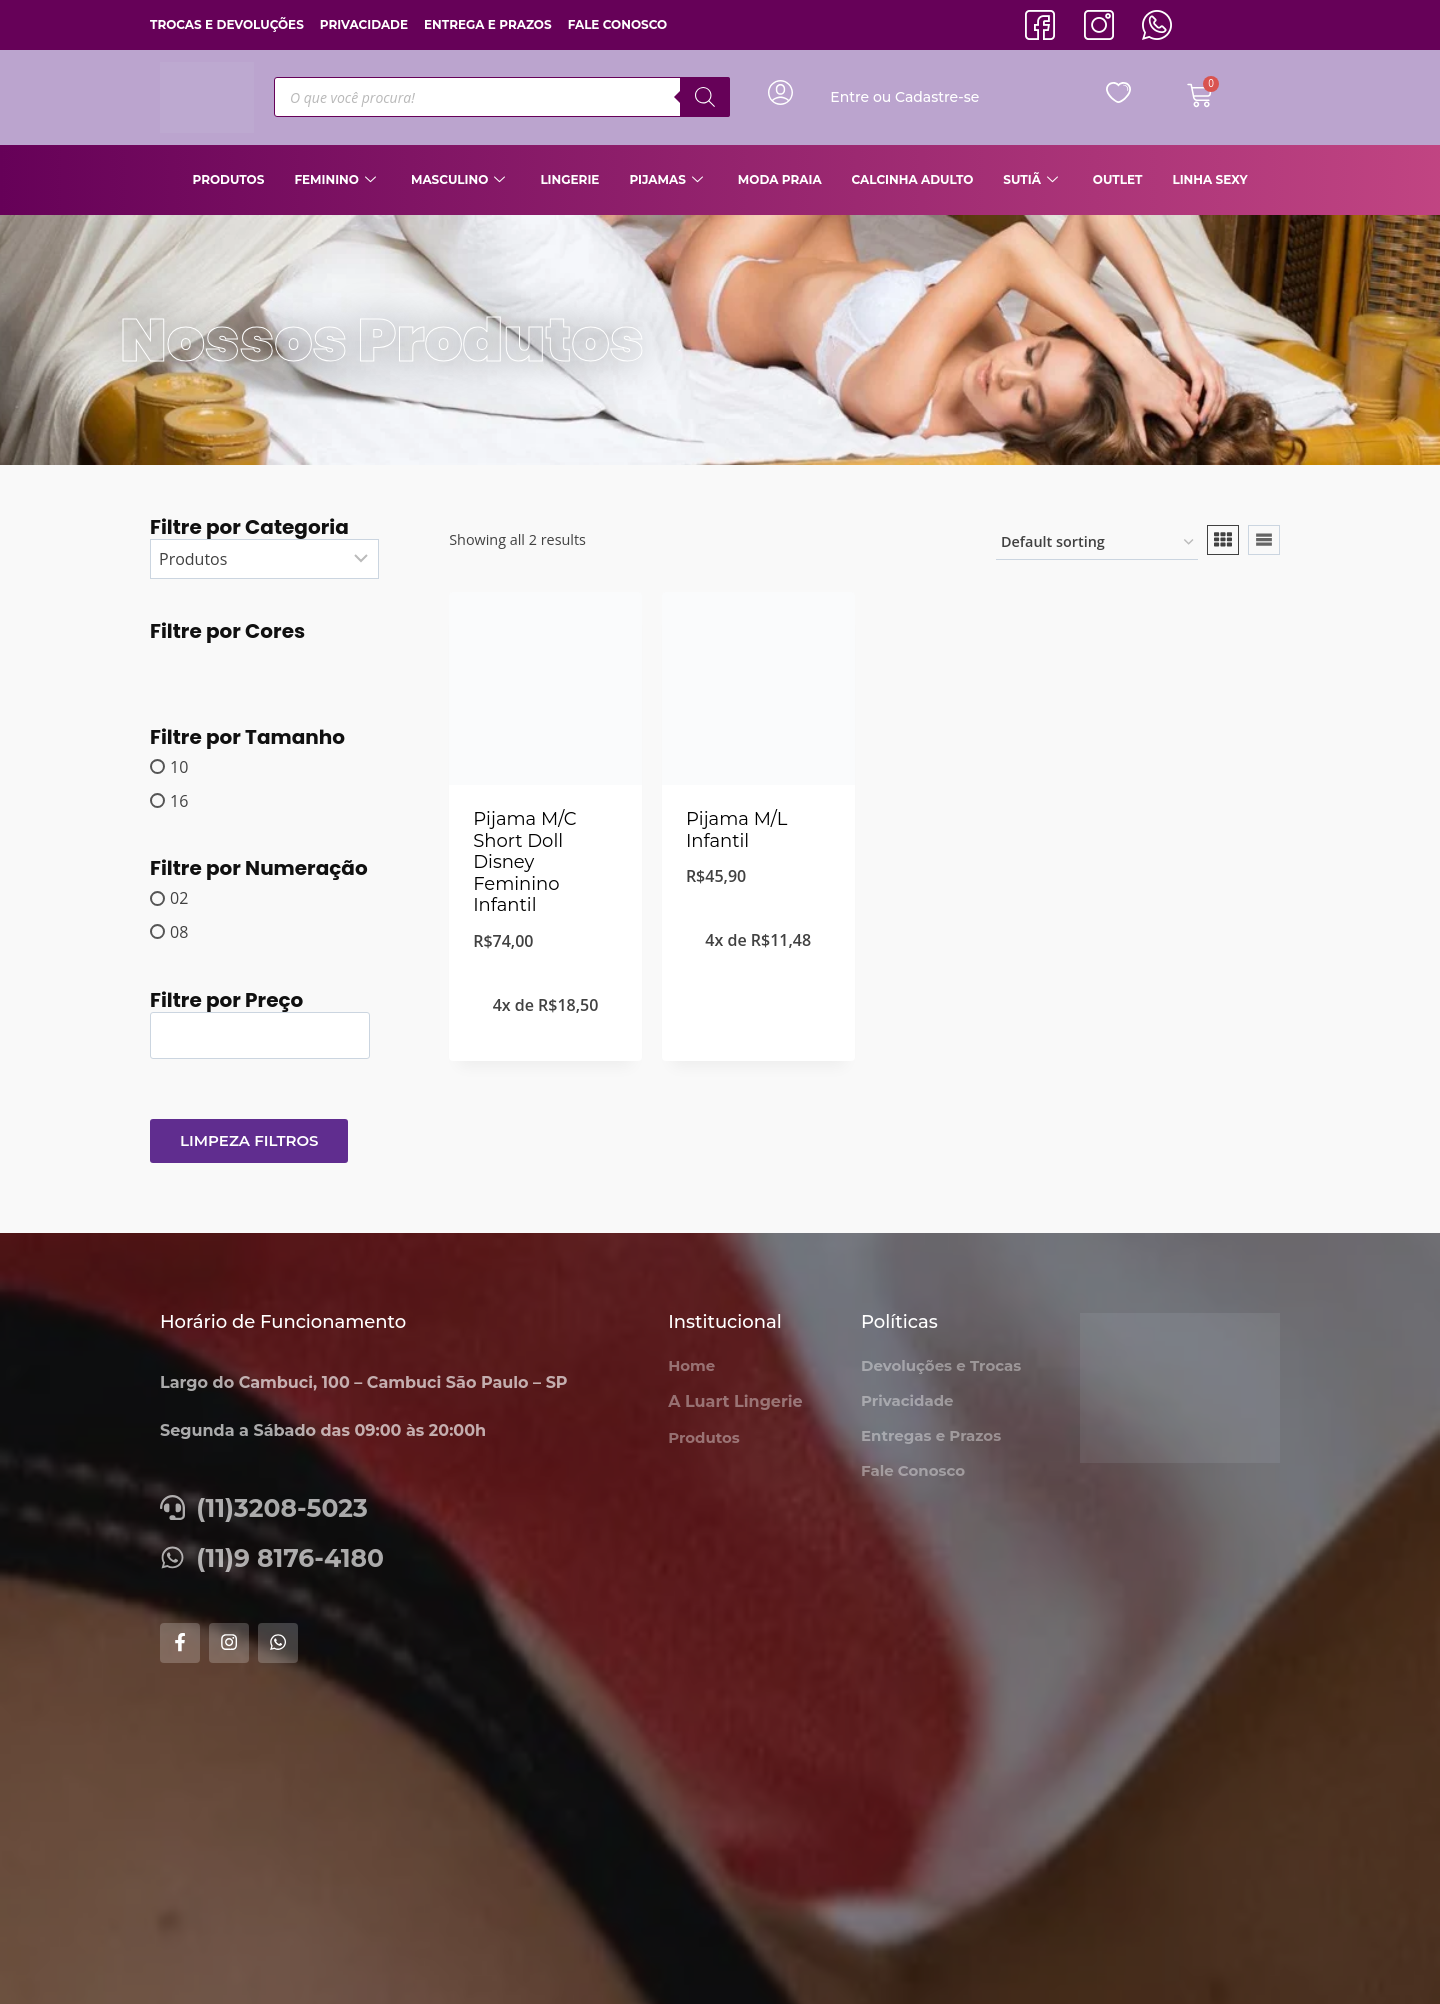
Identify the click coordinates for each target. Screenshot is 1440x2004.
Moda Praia (780, 179)
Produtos (228, 179)
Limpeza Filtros (249, 1140)
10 (179, 767)
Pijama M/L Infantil (737, 830)
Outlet (1118, 179)
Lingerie (569, 179)
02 (179, 898)
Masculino (460, 179)
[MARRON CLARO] (171, 662)
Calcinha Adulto (913, 179)
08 (179, 932)
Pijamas (668, 179)
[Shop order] (1097, 543)
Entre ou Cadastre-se (904, 97)
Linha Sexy (1209, 179)
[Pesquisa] (705, 97)
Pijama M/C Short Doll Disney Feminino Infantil (524, 862)
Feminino (337, 179)
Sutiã (1033, 179)
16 (179, 800)
